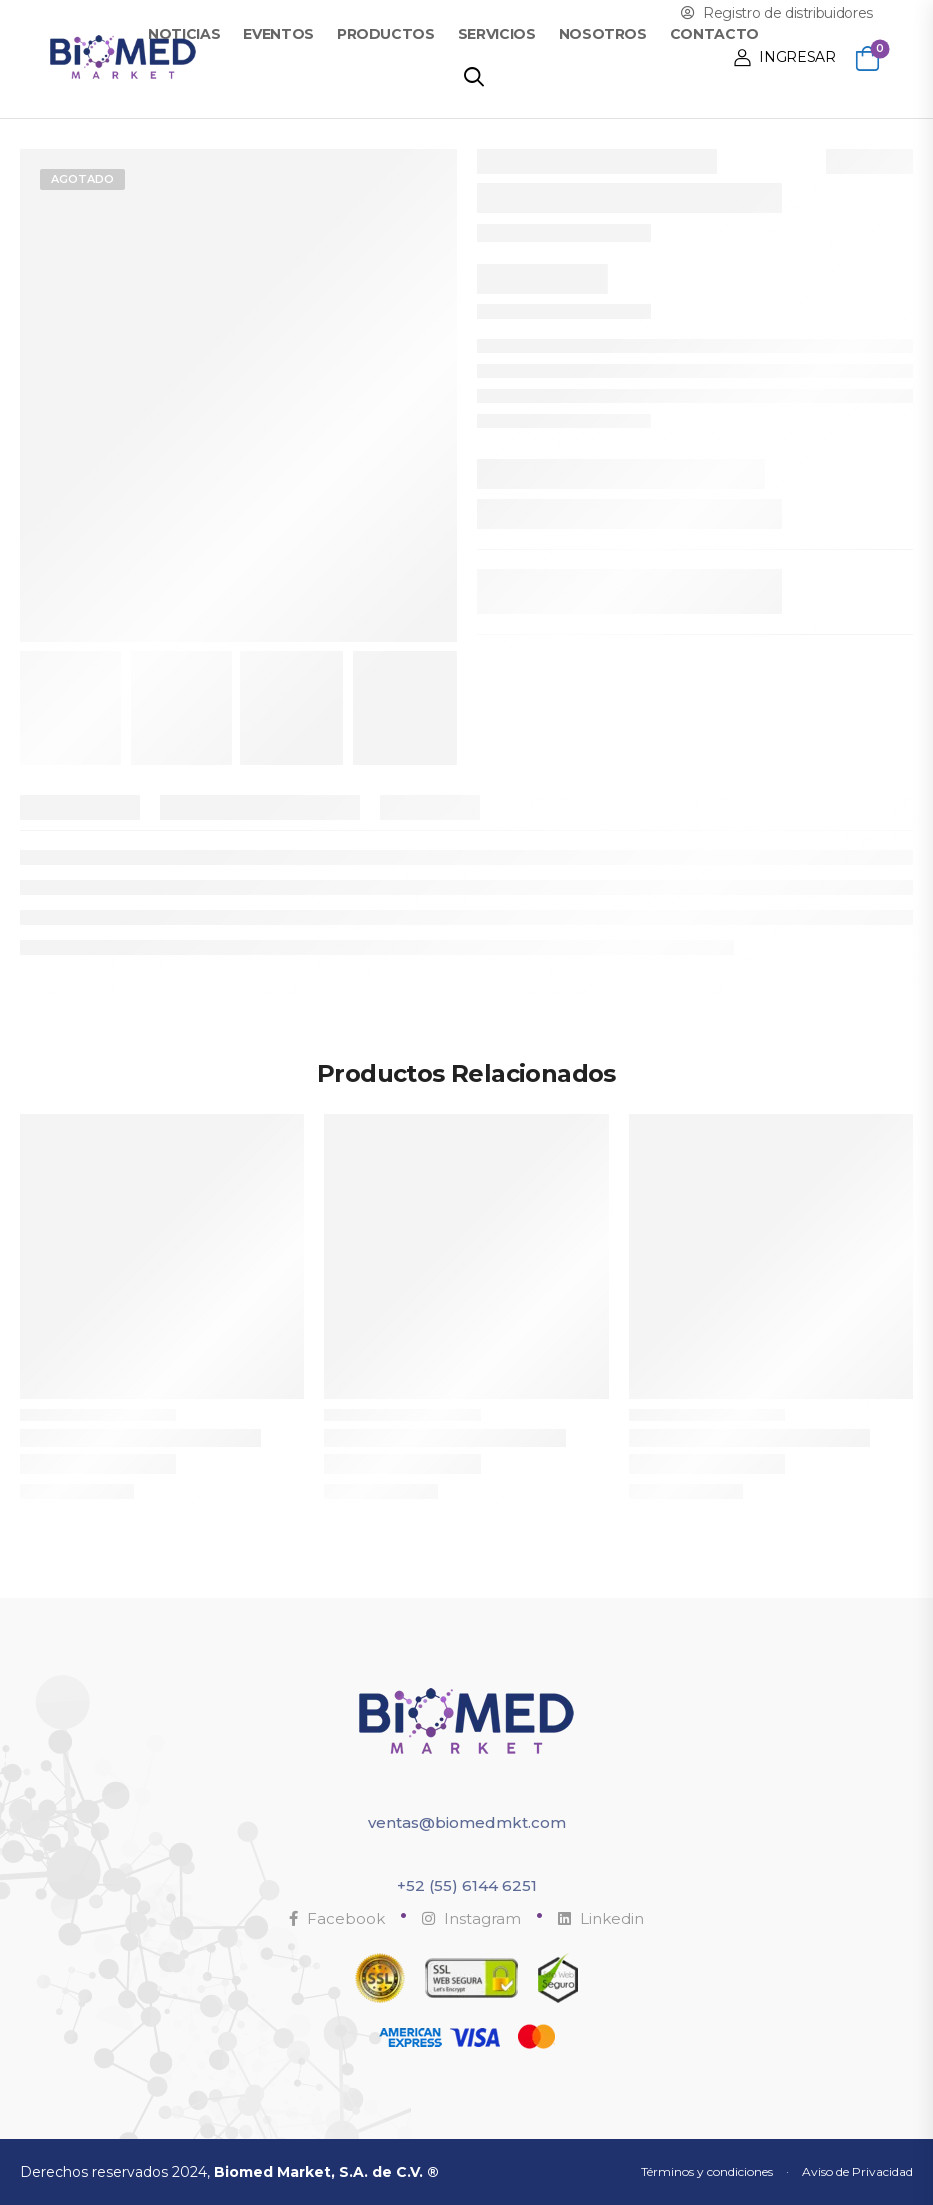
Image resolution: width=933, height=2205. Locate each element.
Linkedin (601, 1918)
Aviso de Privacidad (857, 2171)
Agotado (82, 179)
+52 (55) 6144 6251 (467, 1885)
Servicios (497, 34)
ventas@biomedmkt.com (467, 1822)
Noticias (184, 34)
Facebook (337, 1918)
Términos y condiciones (707, 2171)
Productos (386, 34)
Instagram (471, 1918)
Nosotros (603, 34)
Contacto (714, 34)
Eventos (278, 34)
